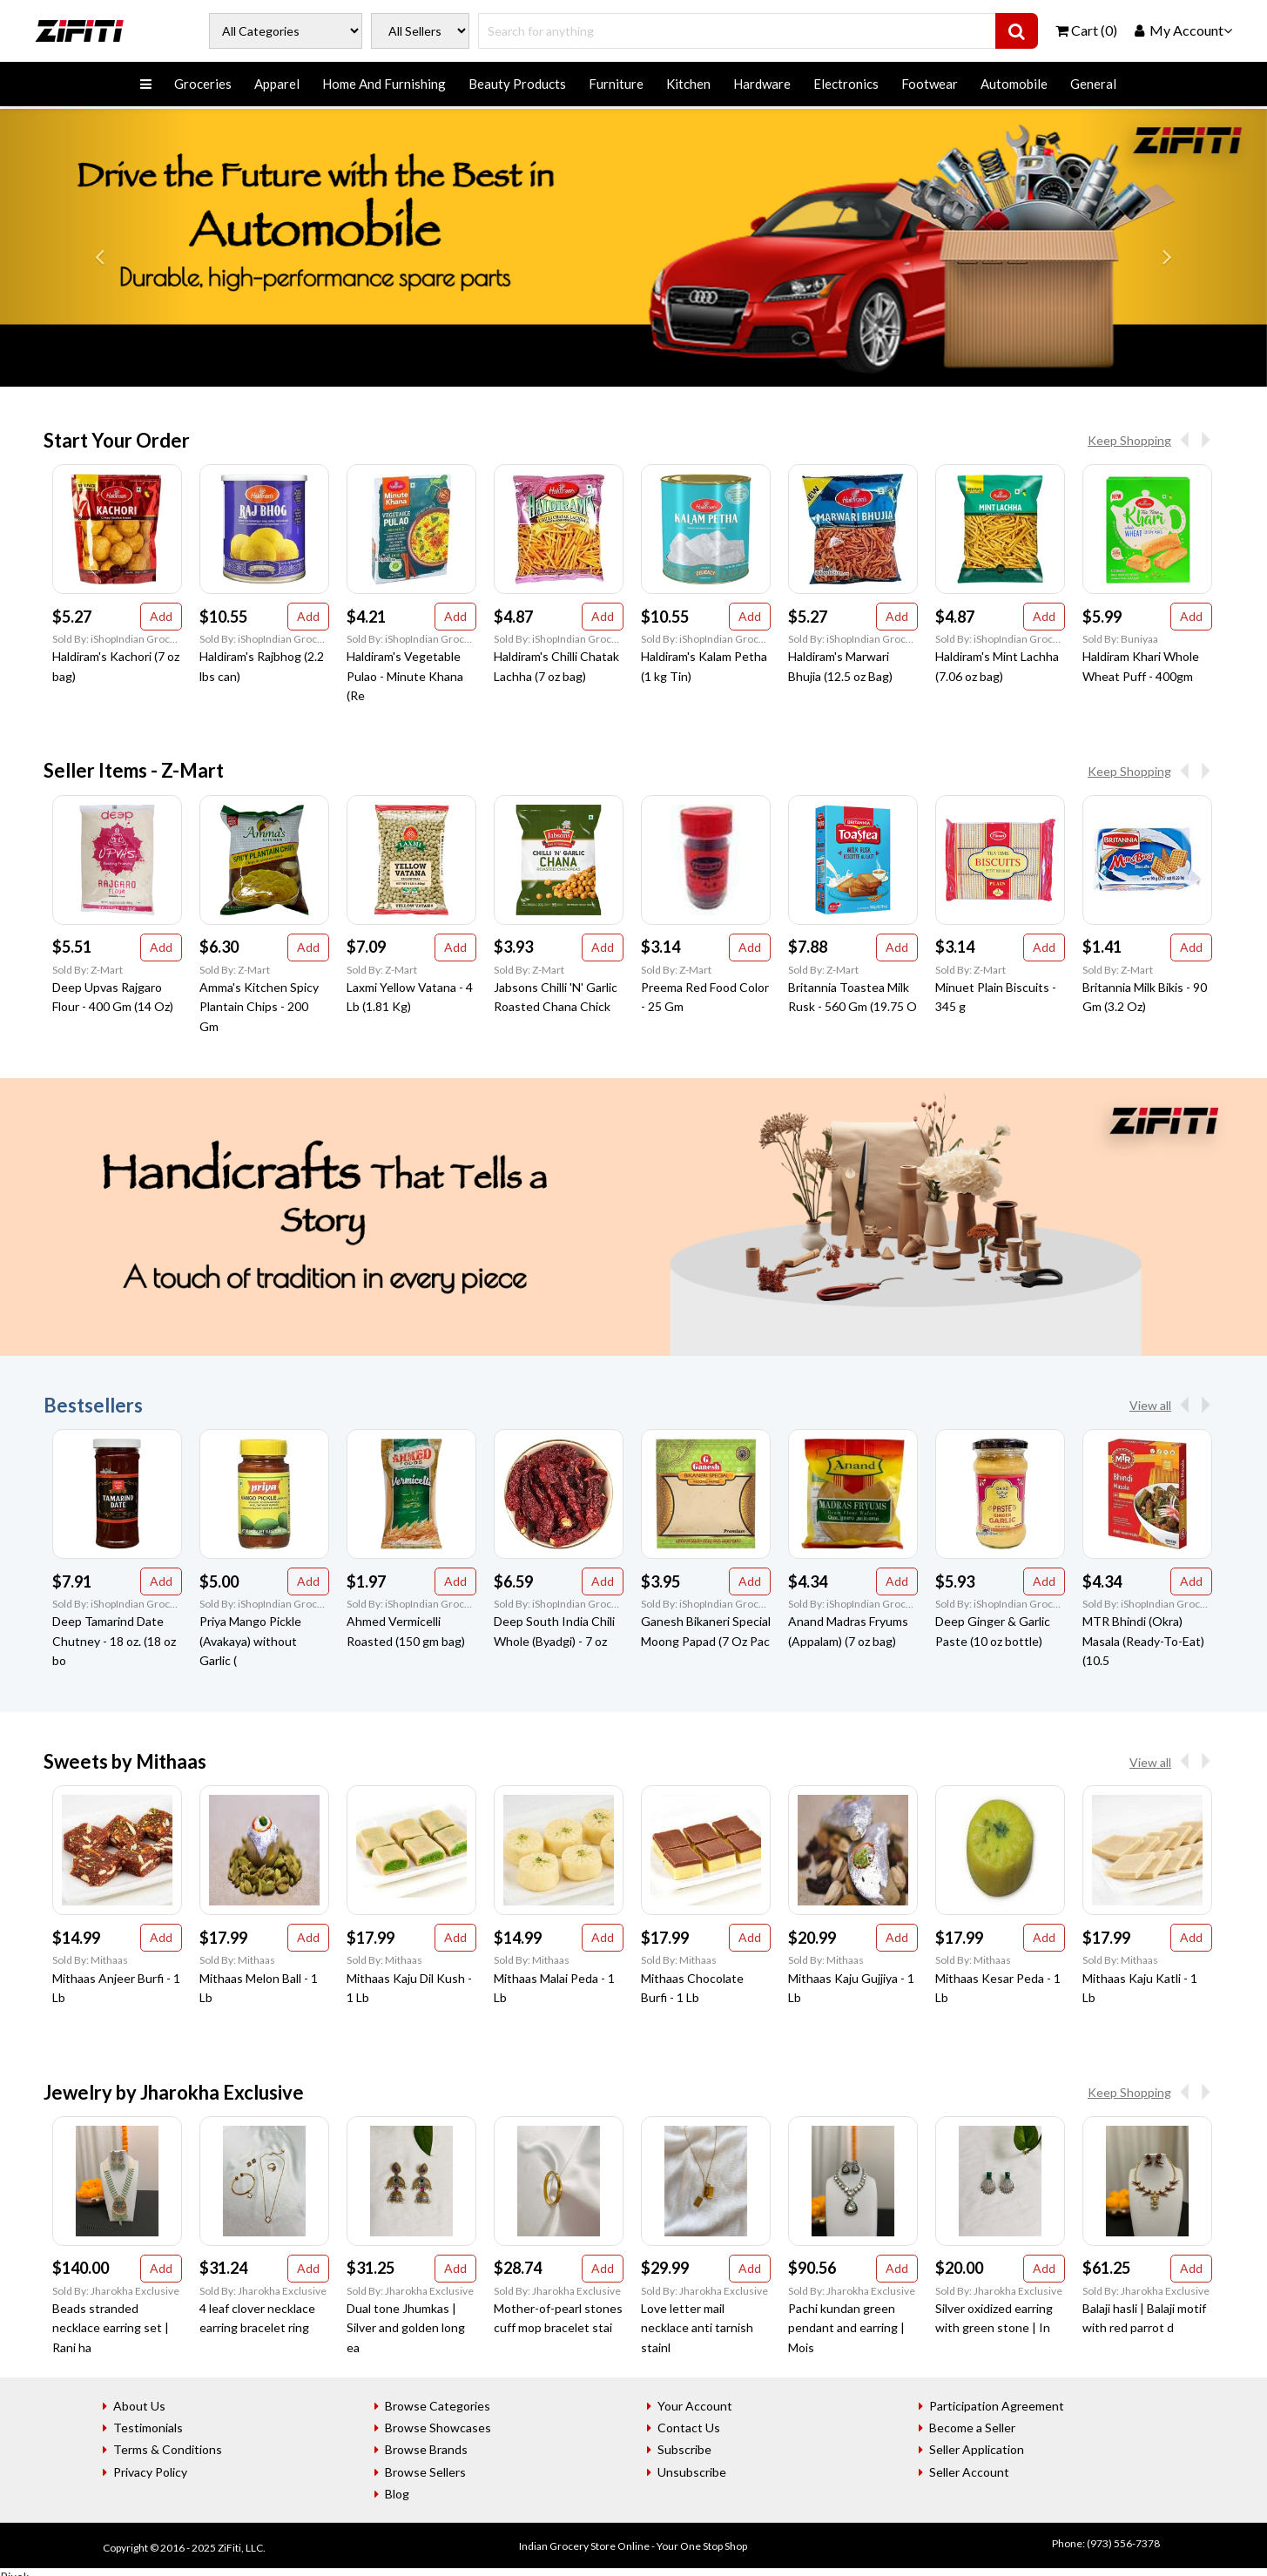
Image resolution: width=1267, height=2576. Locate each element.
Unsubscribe (691, 2472)
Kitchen (688, 83)
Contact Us (688, 2427)
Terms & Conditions (167, 2449)
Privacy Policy (150, 2472)
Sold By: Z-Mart (87, 969)
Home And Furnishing (384, 83)
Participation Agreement (996, 2405)
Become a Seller (972, 2427)
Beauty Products (517, 83)
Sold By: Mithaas (90, 1959)
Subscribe (684, 2449)
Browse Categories (437, 2405)
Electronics (846, 83)
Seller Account (969, 2472)
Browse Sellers (425, 2472)
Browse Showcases (438, 2427)
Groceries (203, 83)
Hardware (762, 83)
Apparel (277, 83)
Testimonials (148, 2427)
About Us (139, 2405)
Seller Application (976, 2449)
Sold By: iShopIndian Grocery (117, 638)
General (1093, 83)
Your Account (694, 2405)
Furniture (616, 83)
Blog (397, 2493)
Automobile (1014, 83)
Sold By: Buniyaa (1120, 638)
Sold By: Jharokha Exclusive (115, 2290)
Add (161, 616)
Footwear (929, 83)
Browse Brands (426, 2449)
